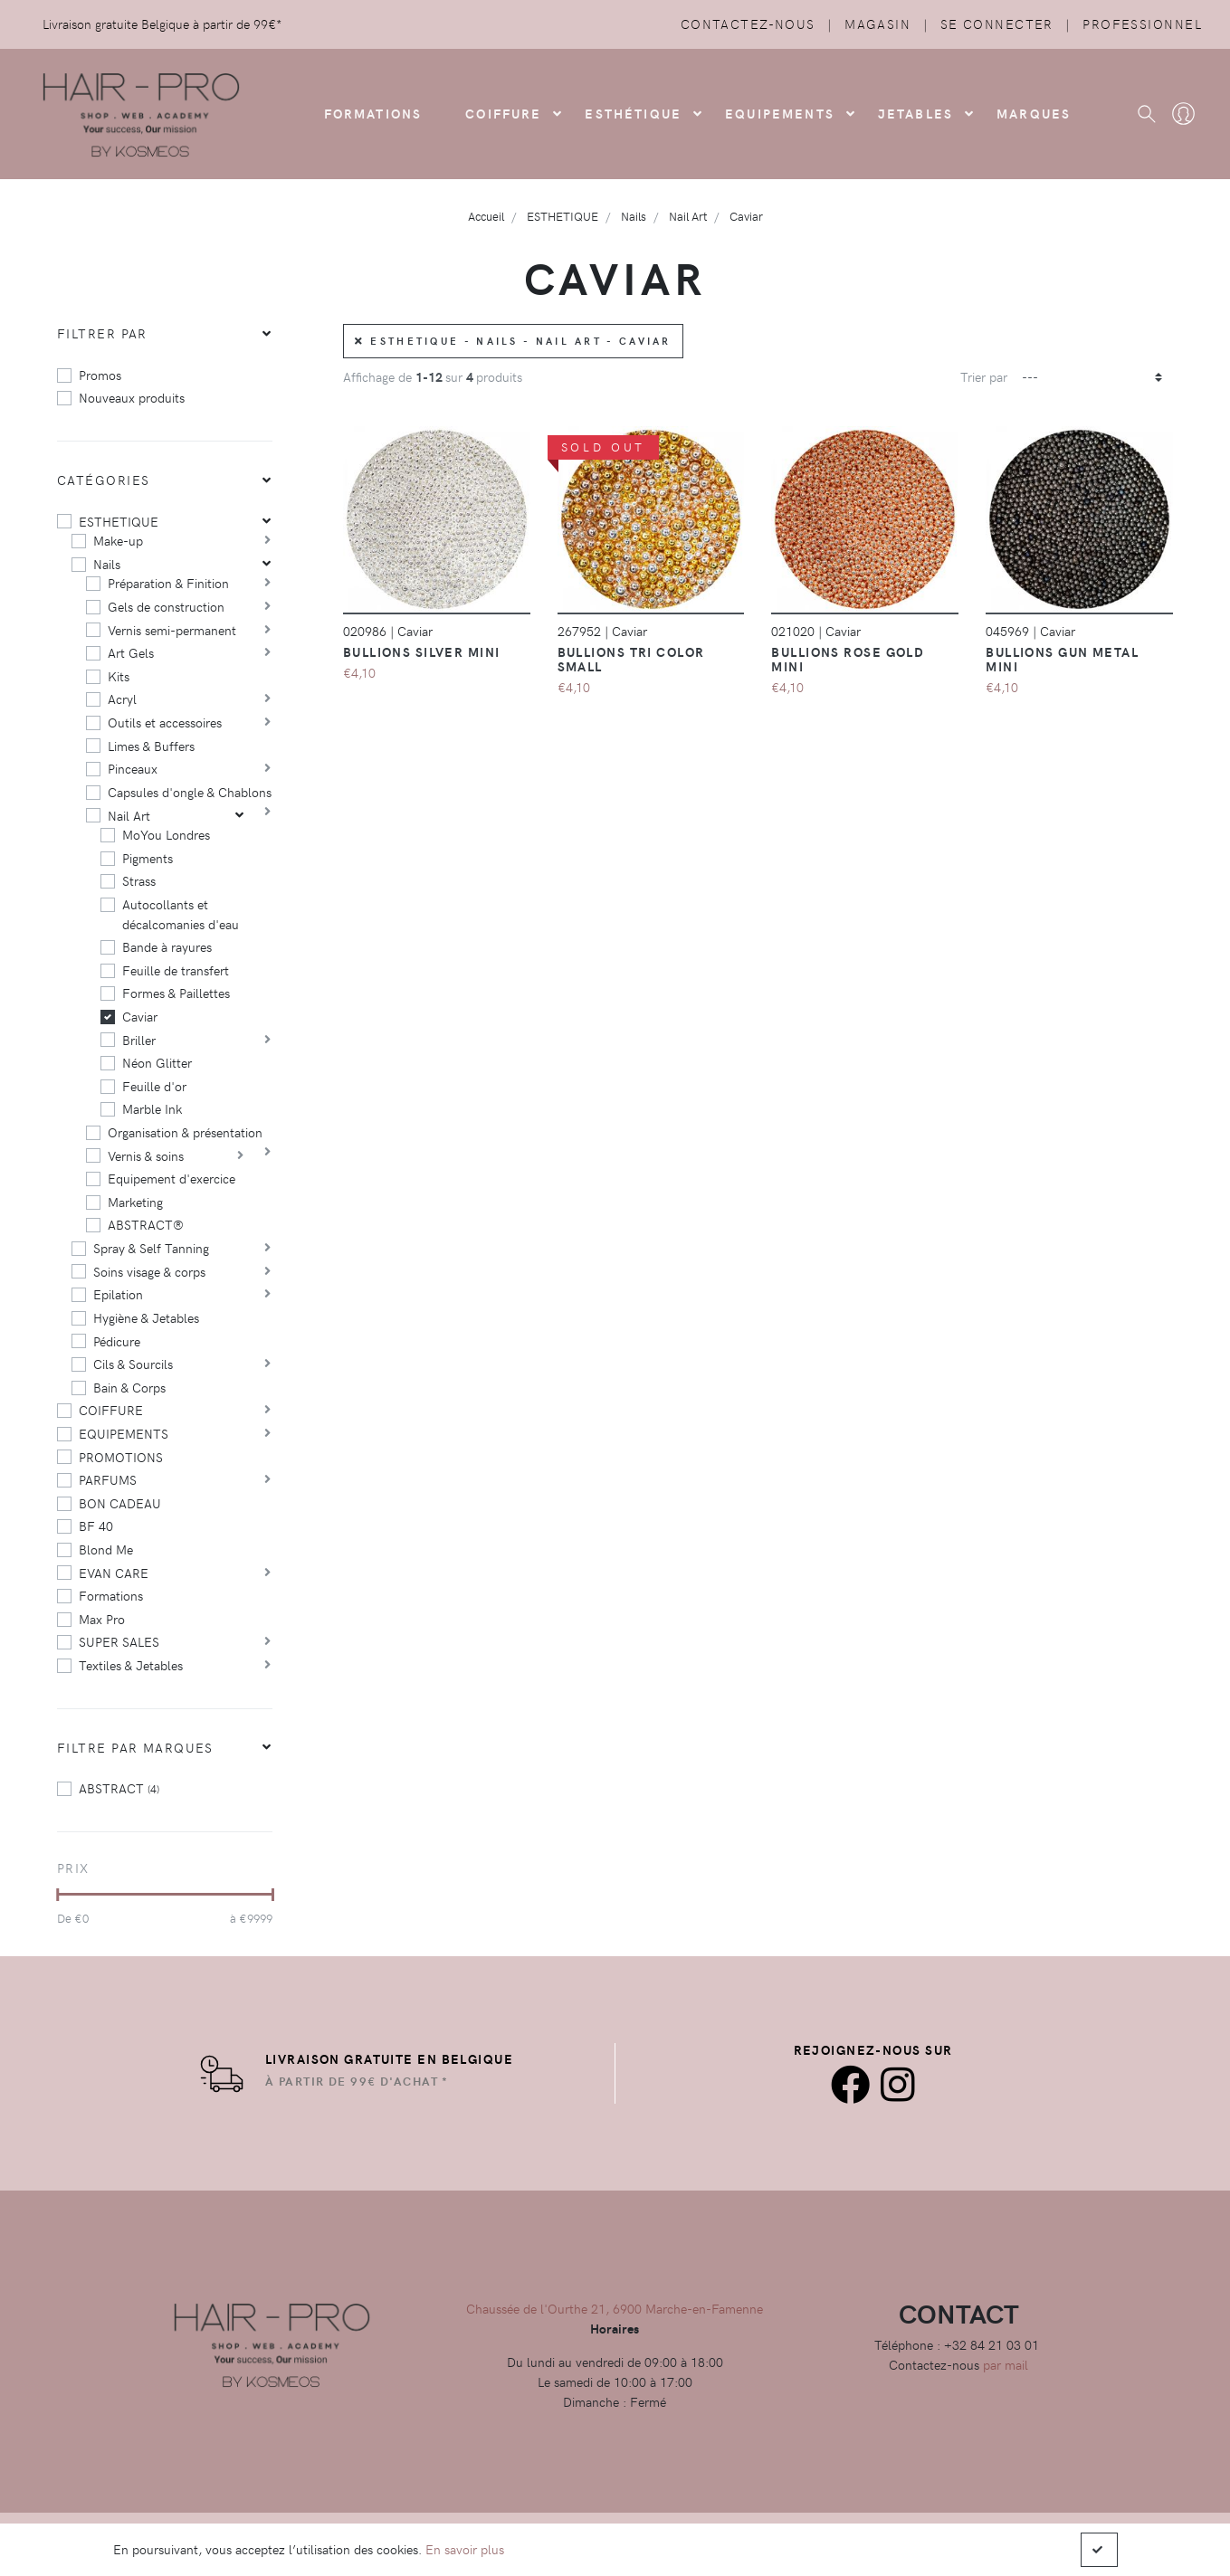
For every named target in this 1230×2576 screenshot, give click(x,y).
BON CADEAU (120, 1503)
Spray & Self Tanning (151, 1248)
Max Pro (102, 1619)
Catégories (103, 480)
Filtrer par (102, 333)
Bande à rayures (167, 946)
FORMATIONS (373, 113)
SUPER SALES (119, 1641)
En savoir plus (464, 2549)
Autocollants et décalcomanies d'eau (180, 914)
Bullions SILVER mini (422, 651)
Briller (139, 1040)
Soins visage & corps (149, 1271)
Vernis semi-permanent (172, 630)
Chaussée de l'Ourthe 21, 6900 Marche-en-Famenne (614, 2308)
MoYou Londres (166, 834)
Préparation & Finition (168, 583)
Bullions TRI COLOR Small (631, 658)
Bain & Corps (129, 1387)
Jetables (915, 113)
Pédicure (116, 1341)
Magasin (877, 23)
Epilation (118, 1294)
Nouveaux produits (132, 397)
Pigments (147, 858)
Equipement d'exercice (171, 1178)
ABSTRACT (119, 1788)
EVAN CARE (113, 1573)
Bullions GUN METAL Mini (1062, 658)
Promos (100, 375)
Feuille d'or (154, 1086)
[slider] (57, 1894)
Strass (139, 880)
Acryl (122, 698)
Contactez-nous (748, 23)
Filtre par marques (135, 1747)
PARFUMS (108, 1479)
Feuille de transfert (175, 970)
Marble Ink (152, 1108)
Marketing (135, 1202)
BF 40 (96, 1525)
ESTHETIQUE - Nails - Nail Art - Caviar (513, 340)
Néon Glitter (157, 1062)
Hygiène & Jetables (146, 1317)
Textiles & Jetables (131, 1665)
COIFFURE (503, 113)
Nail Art (129, 815)
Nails (106, 564)
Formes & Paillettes (176, 993)
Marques (1033, 113)
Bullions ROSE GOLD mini (847, 658)
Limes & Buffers (151, 746)
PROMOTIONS (121, 1457)
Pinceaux (132, 768)
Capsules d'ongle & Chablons (190, 792)
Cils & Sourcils (133, 1364)
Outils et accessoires (165, 722)
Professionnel (1142, 23)
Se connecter (997, 23)
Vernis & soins (146, 1155)
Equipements (779, 113)
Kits (118, 676)
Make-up (118, 540)
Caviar (139, 1016)
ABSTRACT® (146, 1224)
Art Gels (131, 652)
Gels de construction (166, 606)
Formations (111, 1595)
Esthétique (633, 113)
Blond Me (106, 1549)
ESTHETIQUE (118, 521)
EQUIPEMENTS (123, 1433)
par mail (1005, 2364)
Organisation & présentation (185, 1132)
